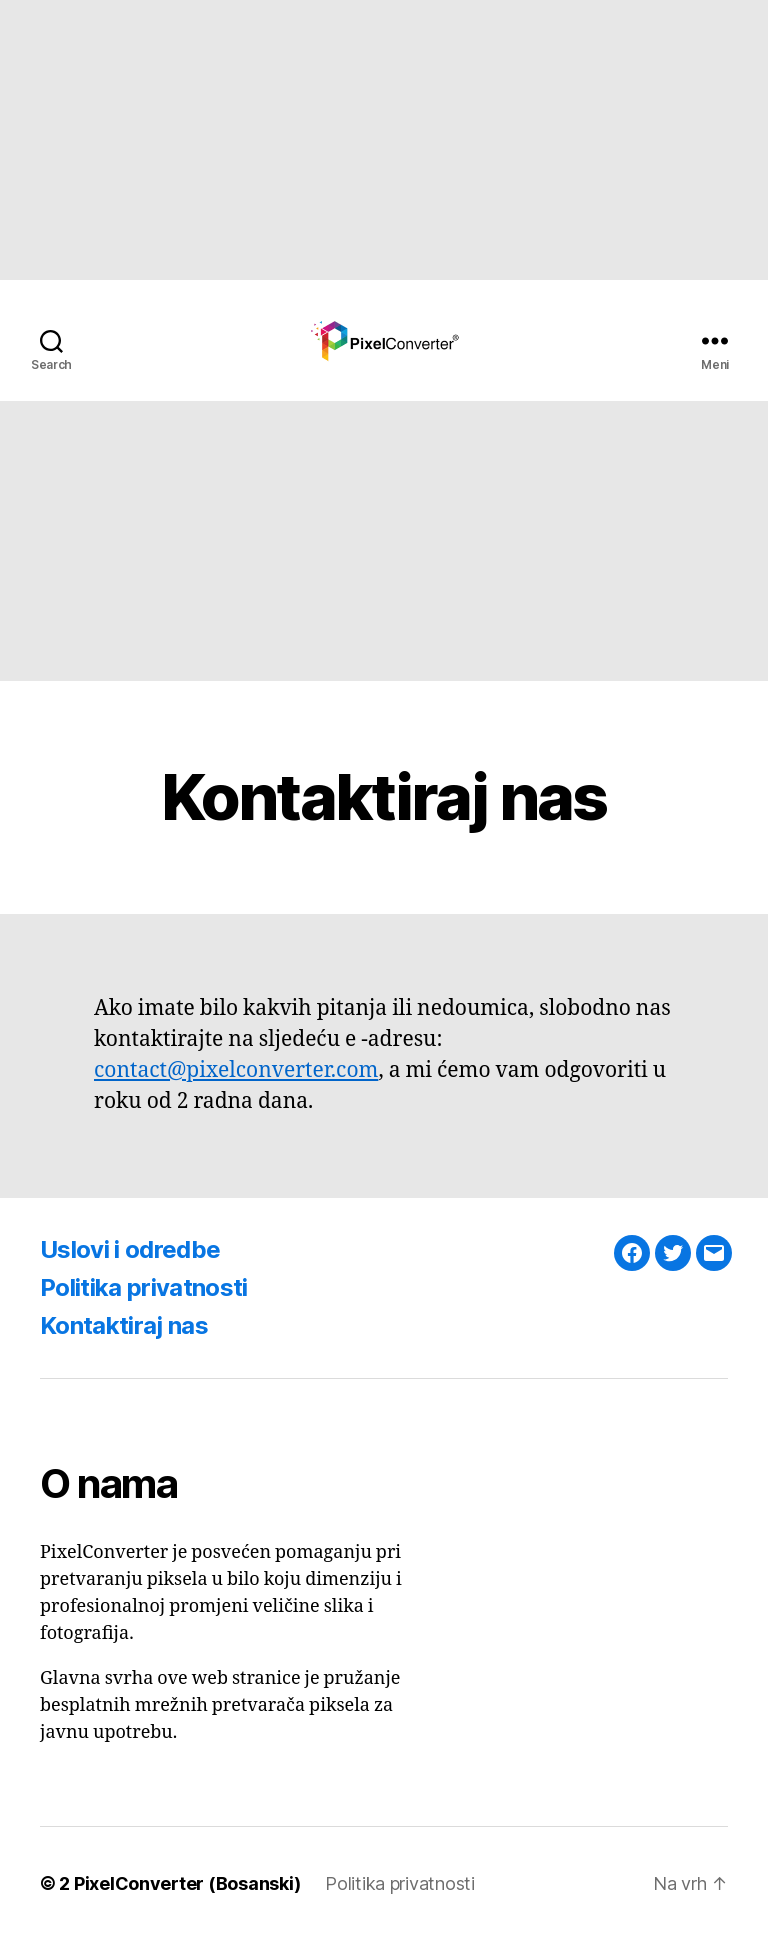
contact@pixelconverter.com (236, 1070)
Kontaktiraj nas (124, 1325)
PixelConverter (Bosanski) (187, 1883)
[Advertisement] (384, 140)
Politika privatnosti (144, 1287)
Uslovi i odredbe (130, 1249)
